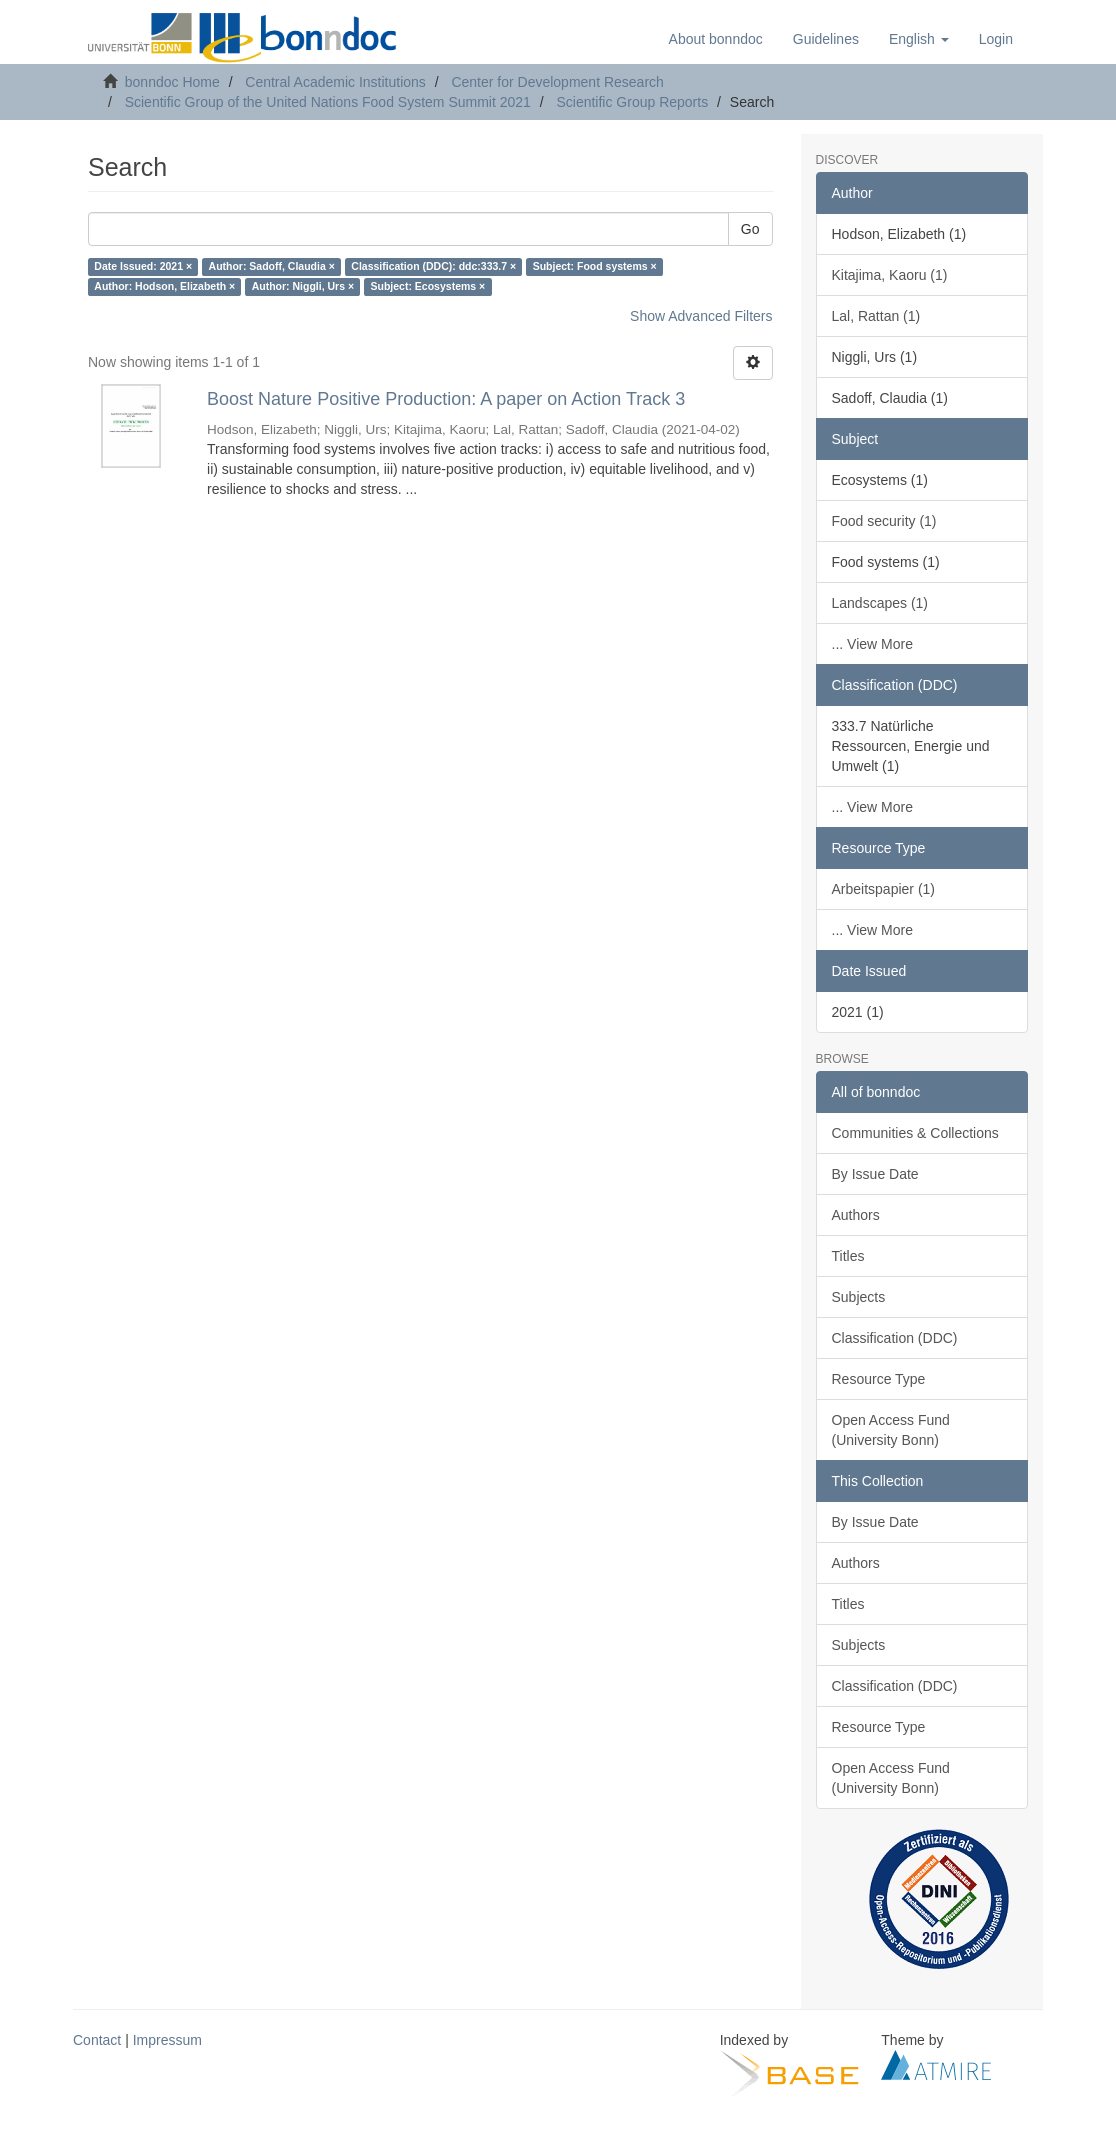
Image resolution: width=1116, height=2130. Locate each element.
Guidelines (826, 39)
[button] (919, 39)
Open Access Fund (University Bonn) (891, 1430)
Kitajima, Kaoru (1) (890, 275)
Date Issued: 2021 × (143, 267)
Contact (97, 2040)
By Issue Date (875, 1174)
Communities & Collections (915, 1133)
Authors (856, 1215)
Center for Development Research (557, 82)
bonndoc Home (172, 82)
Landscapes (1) (880, 603)
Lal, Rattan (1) (876, 316)
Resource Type (879, 1379)
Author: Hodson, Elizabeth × (164, 287)
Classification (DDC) (895, 1338)
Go (750, 229)
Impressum (167, 2040)
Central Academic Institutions (335, 82)
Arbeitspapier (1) (884, 889)
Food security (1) (884, 521)
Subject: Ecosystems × (428, 287)
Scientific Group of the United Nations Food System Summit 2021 (328, 102)
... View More (872, 644)
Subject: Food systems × (595, 267)
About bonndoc (716, 39)
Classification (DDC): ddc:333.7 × (433, 267)
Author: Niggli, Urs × (303, 287)
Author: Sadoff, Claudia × (272, 267)
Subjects (859, 1297)
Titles (848, 1256)
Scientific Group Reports (632, 102)
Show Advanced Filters (701, 316)
